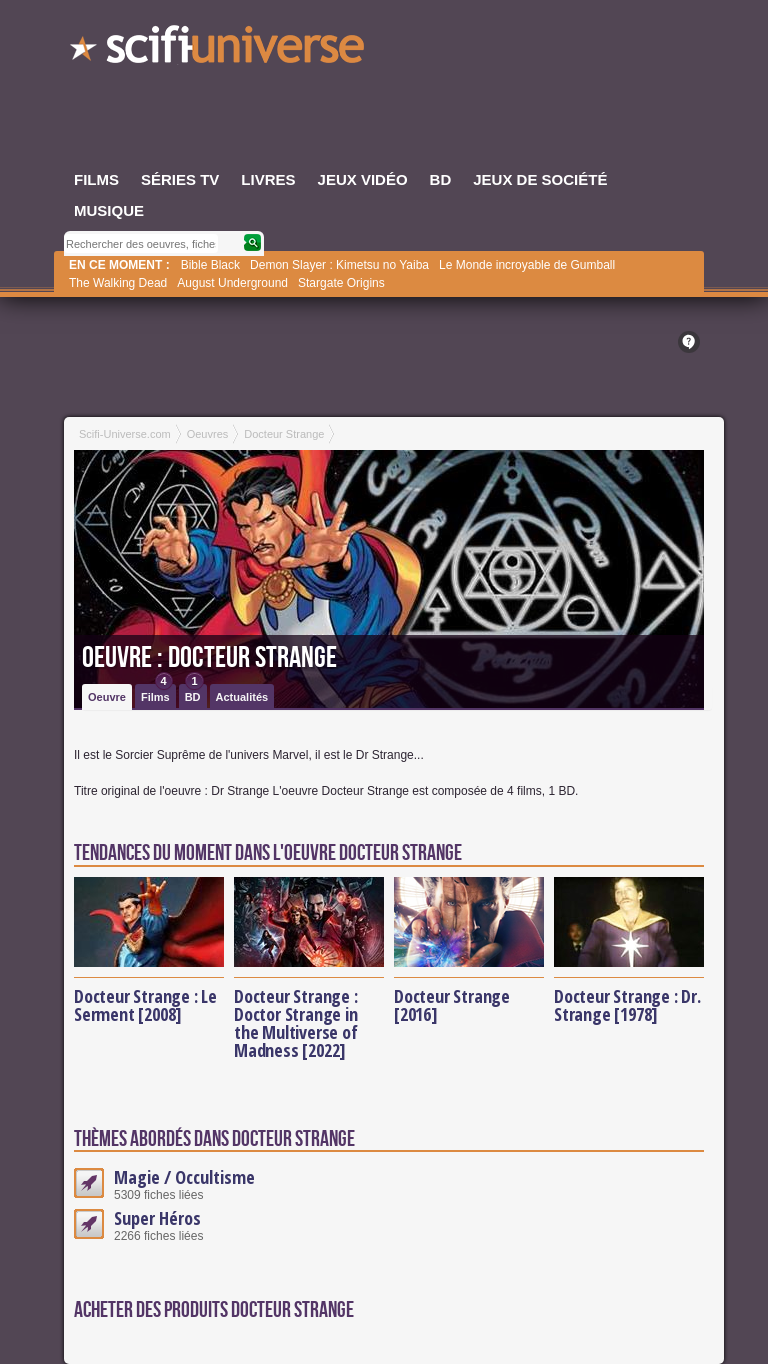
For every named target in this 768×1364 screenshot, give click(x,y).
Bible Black (210, 265)
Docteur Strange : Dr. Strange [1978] (627, 1005)
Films (157, 693)
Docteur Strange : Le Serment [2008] (145, 1005)
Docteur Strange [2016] (452, 1005)
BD (194, 693)
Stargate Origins (341, 283)
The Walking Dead (118, 283)
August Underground (232, 283)
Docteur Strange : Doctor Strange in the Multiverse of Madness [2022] (296, 1023)
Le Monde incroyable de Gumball (527, 265)
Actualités (242, 697)
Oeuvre (107, 697)
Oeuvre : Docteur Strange (209, 658)
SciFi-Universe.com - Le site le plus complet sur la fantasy (219, 50)
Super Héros (157, 1218)
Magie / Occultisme (184, 1177)
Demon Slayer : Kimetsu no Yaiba (339, 265)
